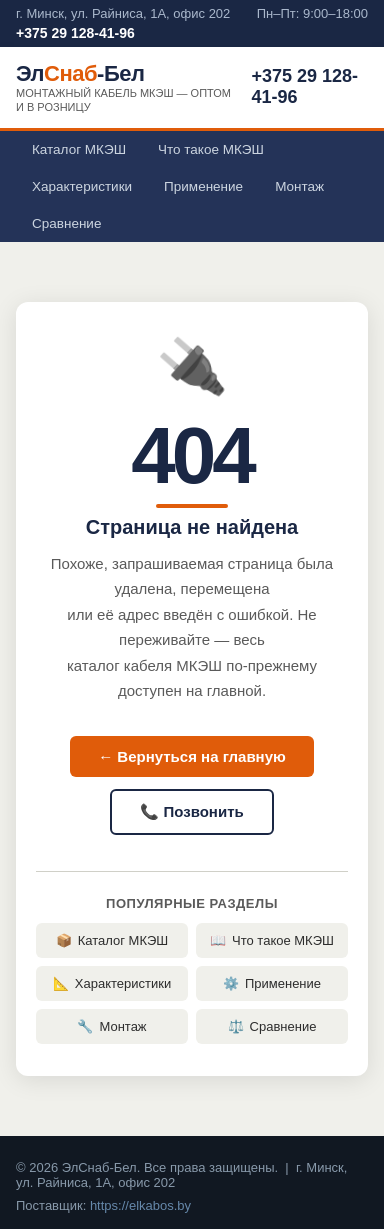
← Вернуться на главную (192, 756)
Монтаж (299, 186)
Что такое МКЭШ (211, 149)
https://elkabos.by (140, 1205)
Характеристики (82, 186)
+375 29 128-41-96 (75, 33)
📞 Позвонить (191, 811)
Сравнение (66, 223)
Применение (203, 186)
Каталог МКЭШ (79, 149)
